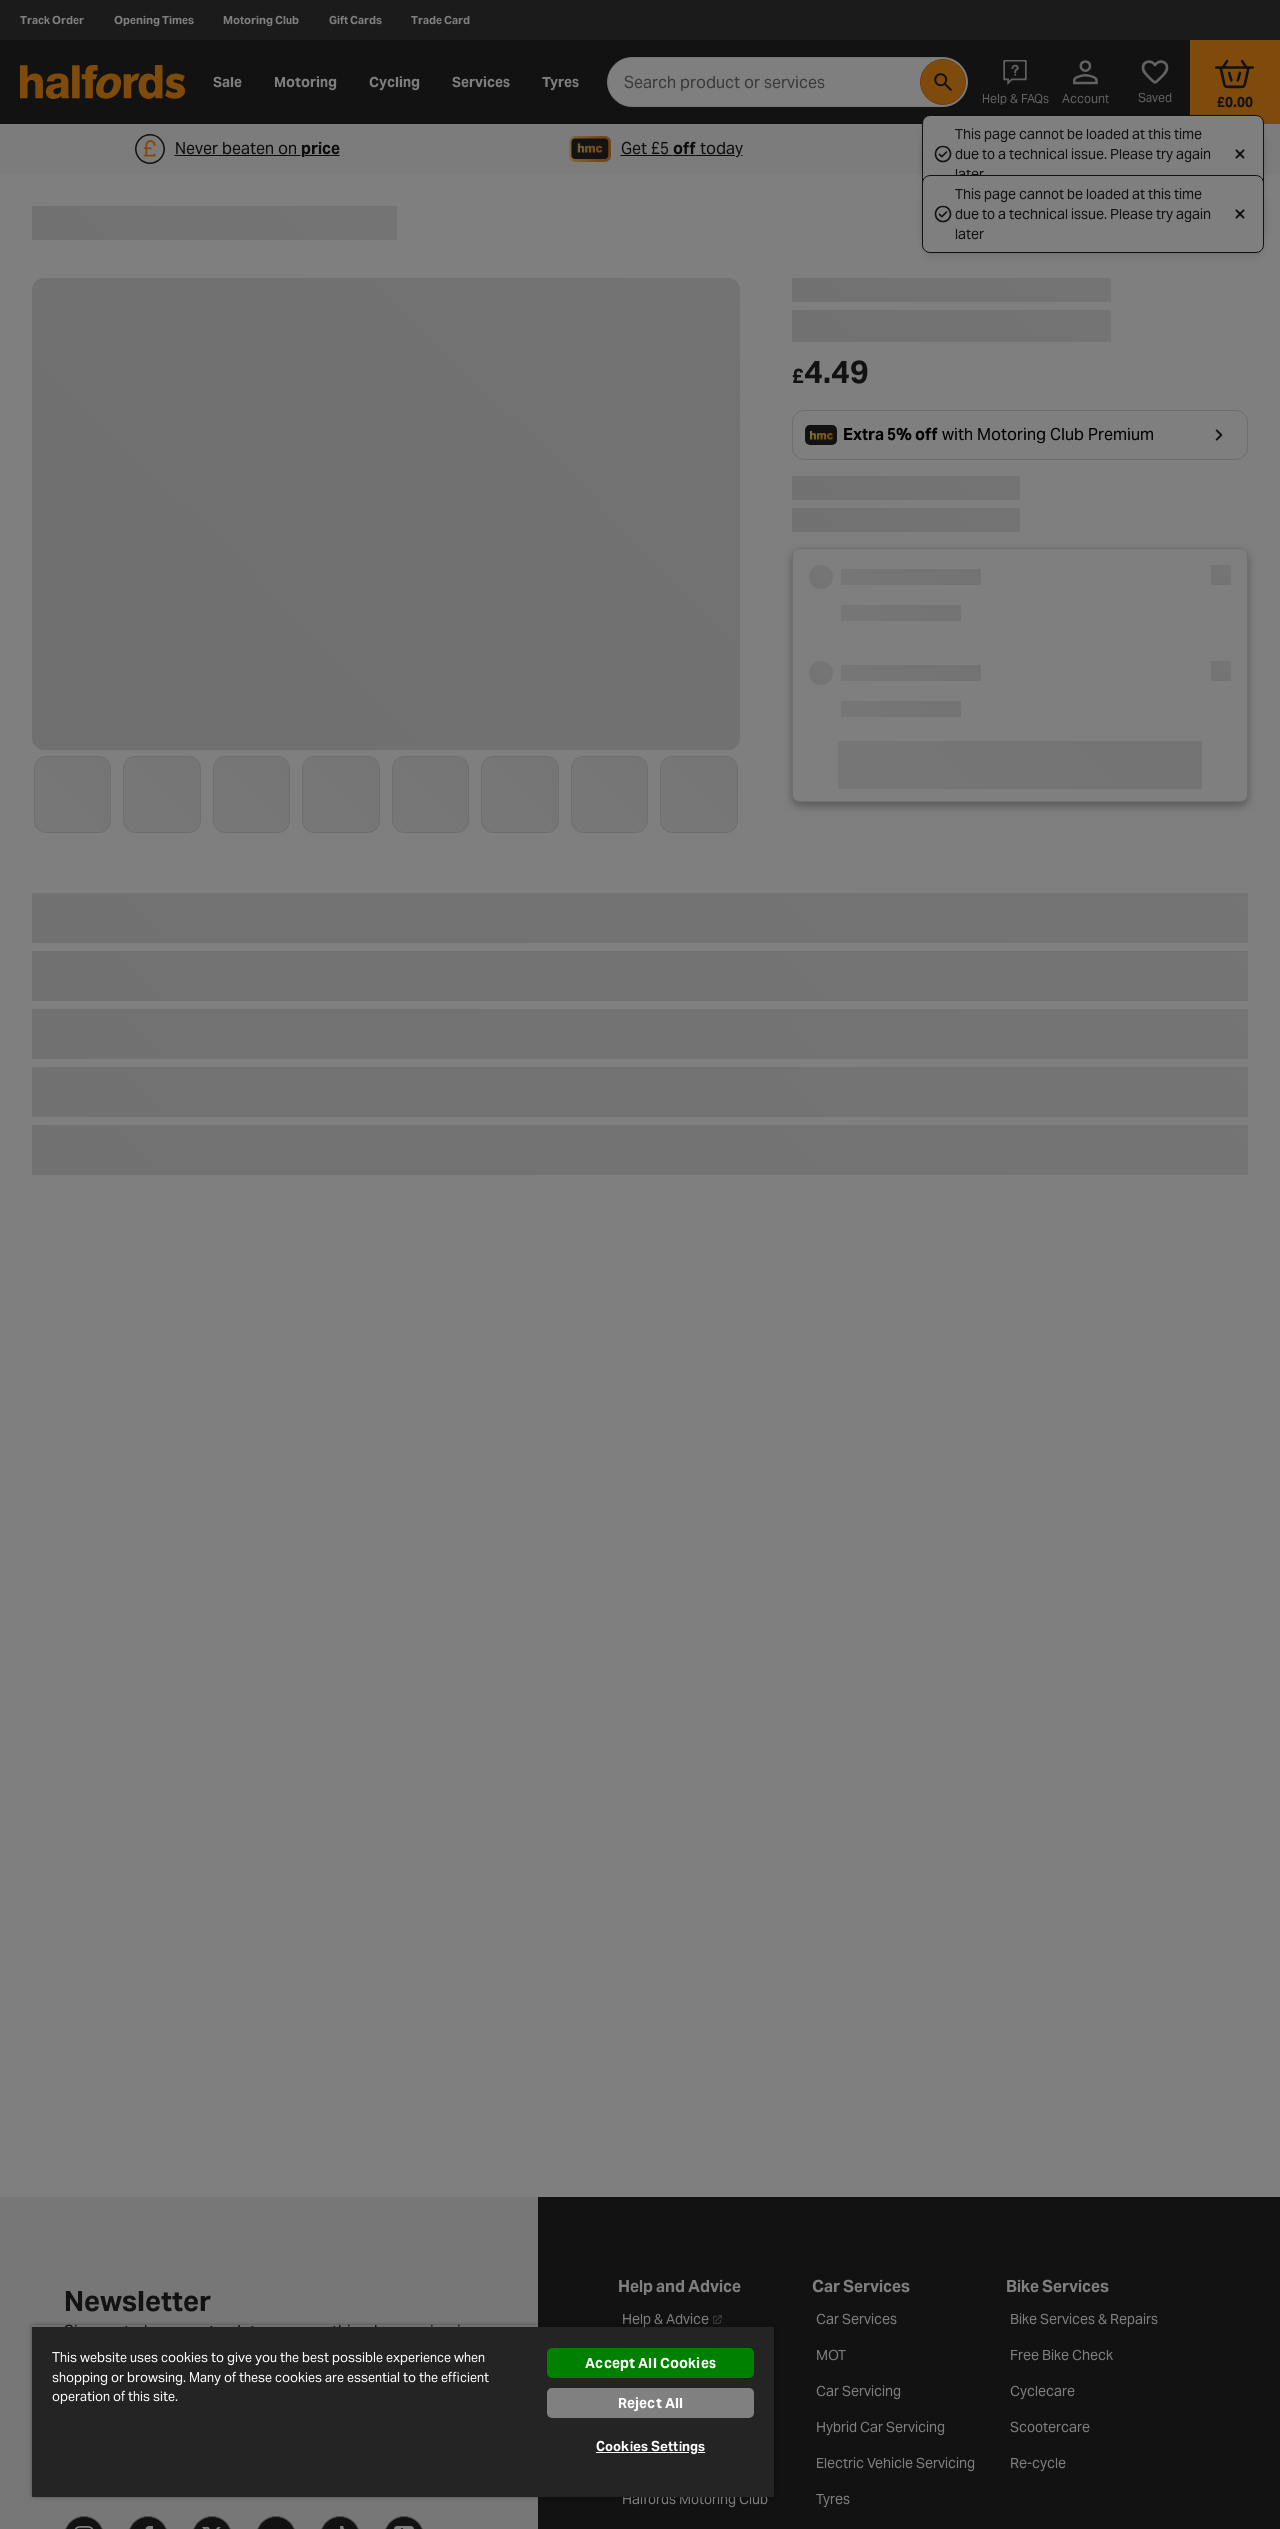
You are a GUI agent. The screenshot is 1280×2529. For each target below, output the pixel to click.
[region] (403, 2411)
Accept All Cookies (650, 2363)
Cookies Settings (650, 2446)
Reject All (650, 2403)
